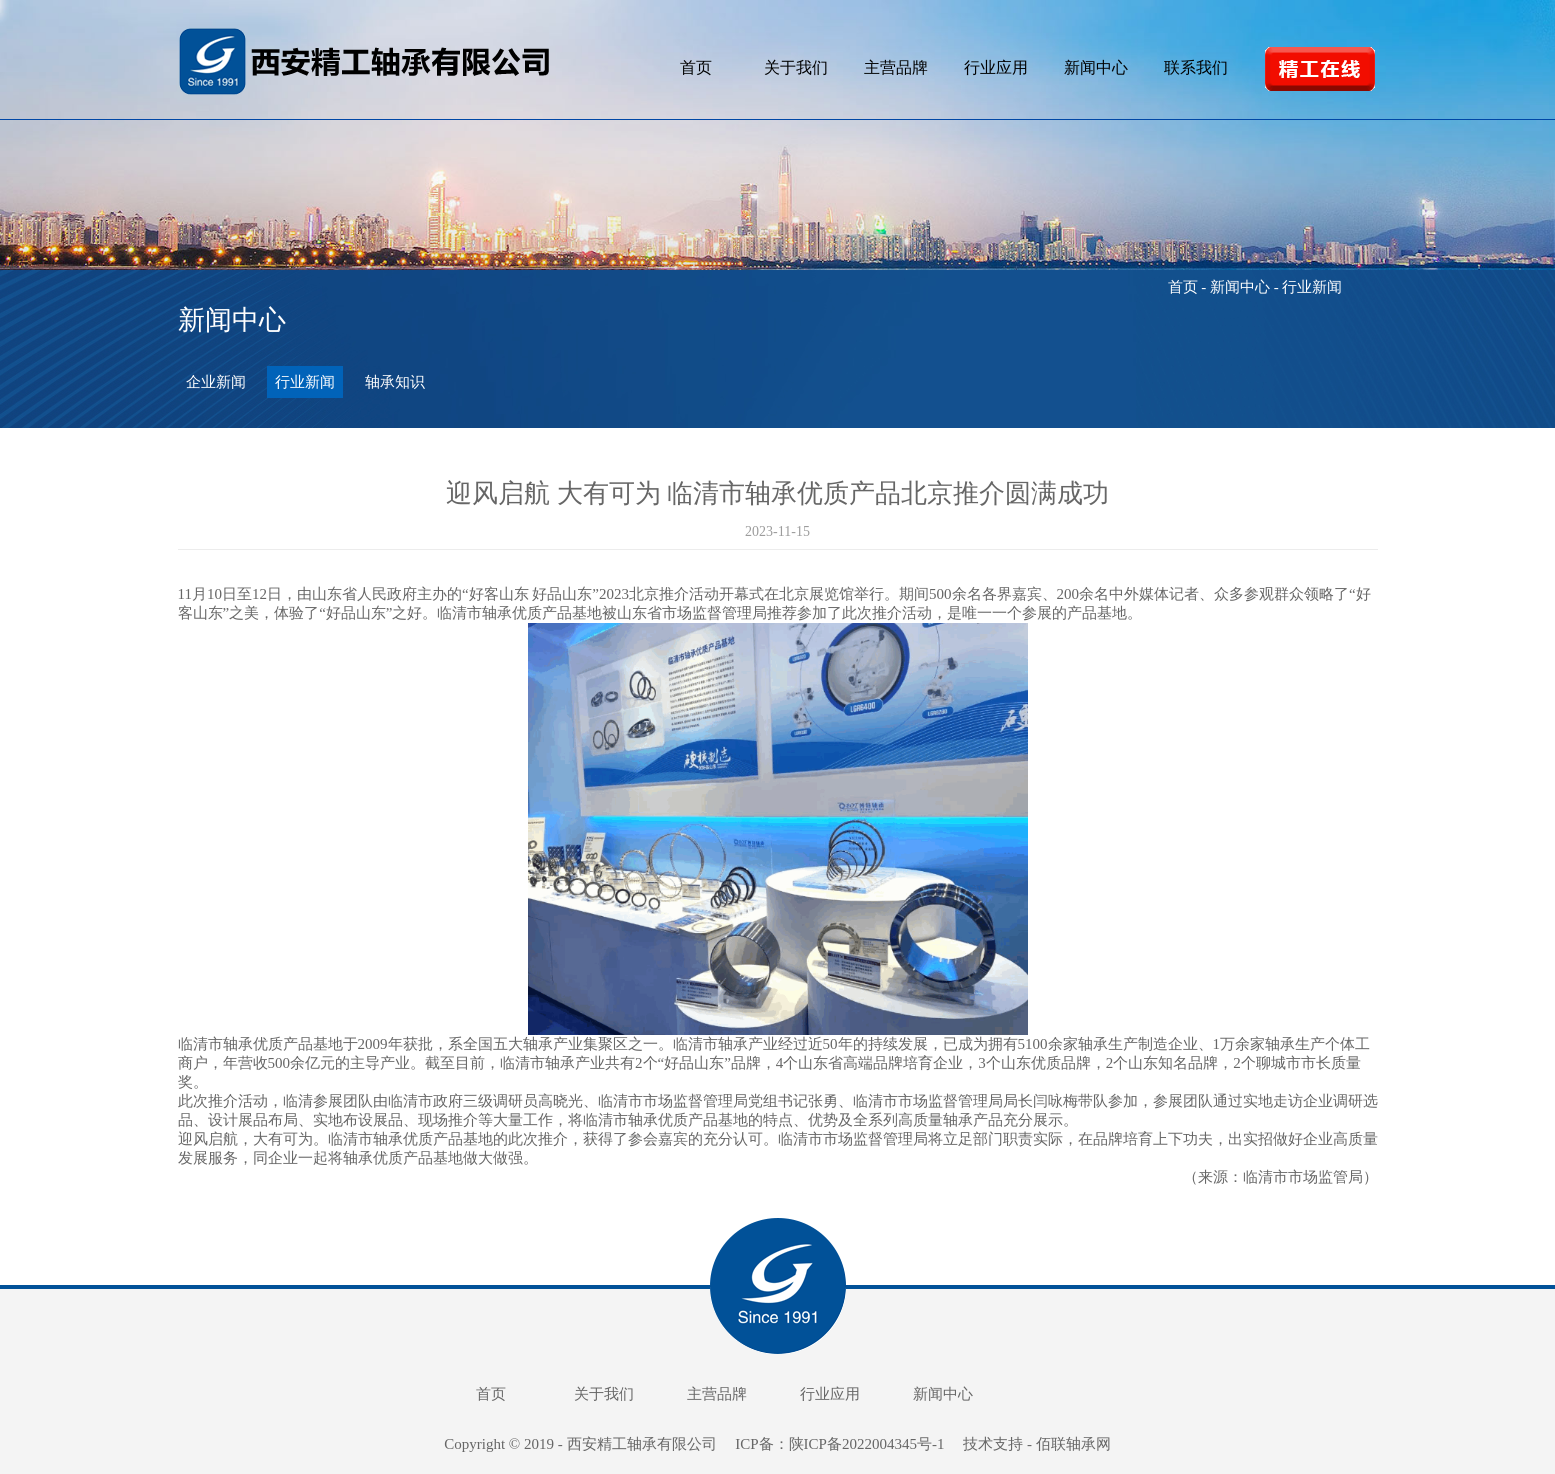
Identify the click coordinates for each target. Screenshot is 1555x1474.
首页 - (1189, 287)
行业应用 (996, 67)
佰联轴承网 (1073, 1444)
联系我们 (1196, 67)
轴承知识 (395, 382)
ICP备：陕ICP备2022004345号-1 (841, 1444)
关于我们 (796, 67)
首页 (696, 67)
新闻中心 (1096, 67)
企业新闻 (216, 382)
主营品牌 (896, 67)
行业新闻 (305, 382)
